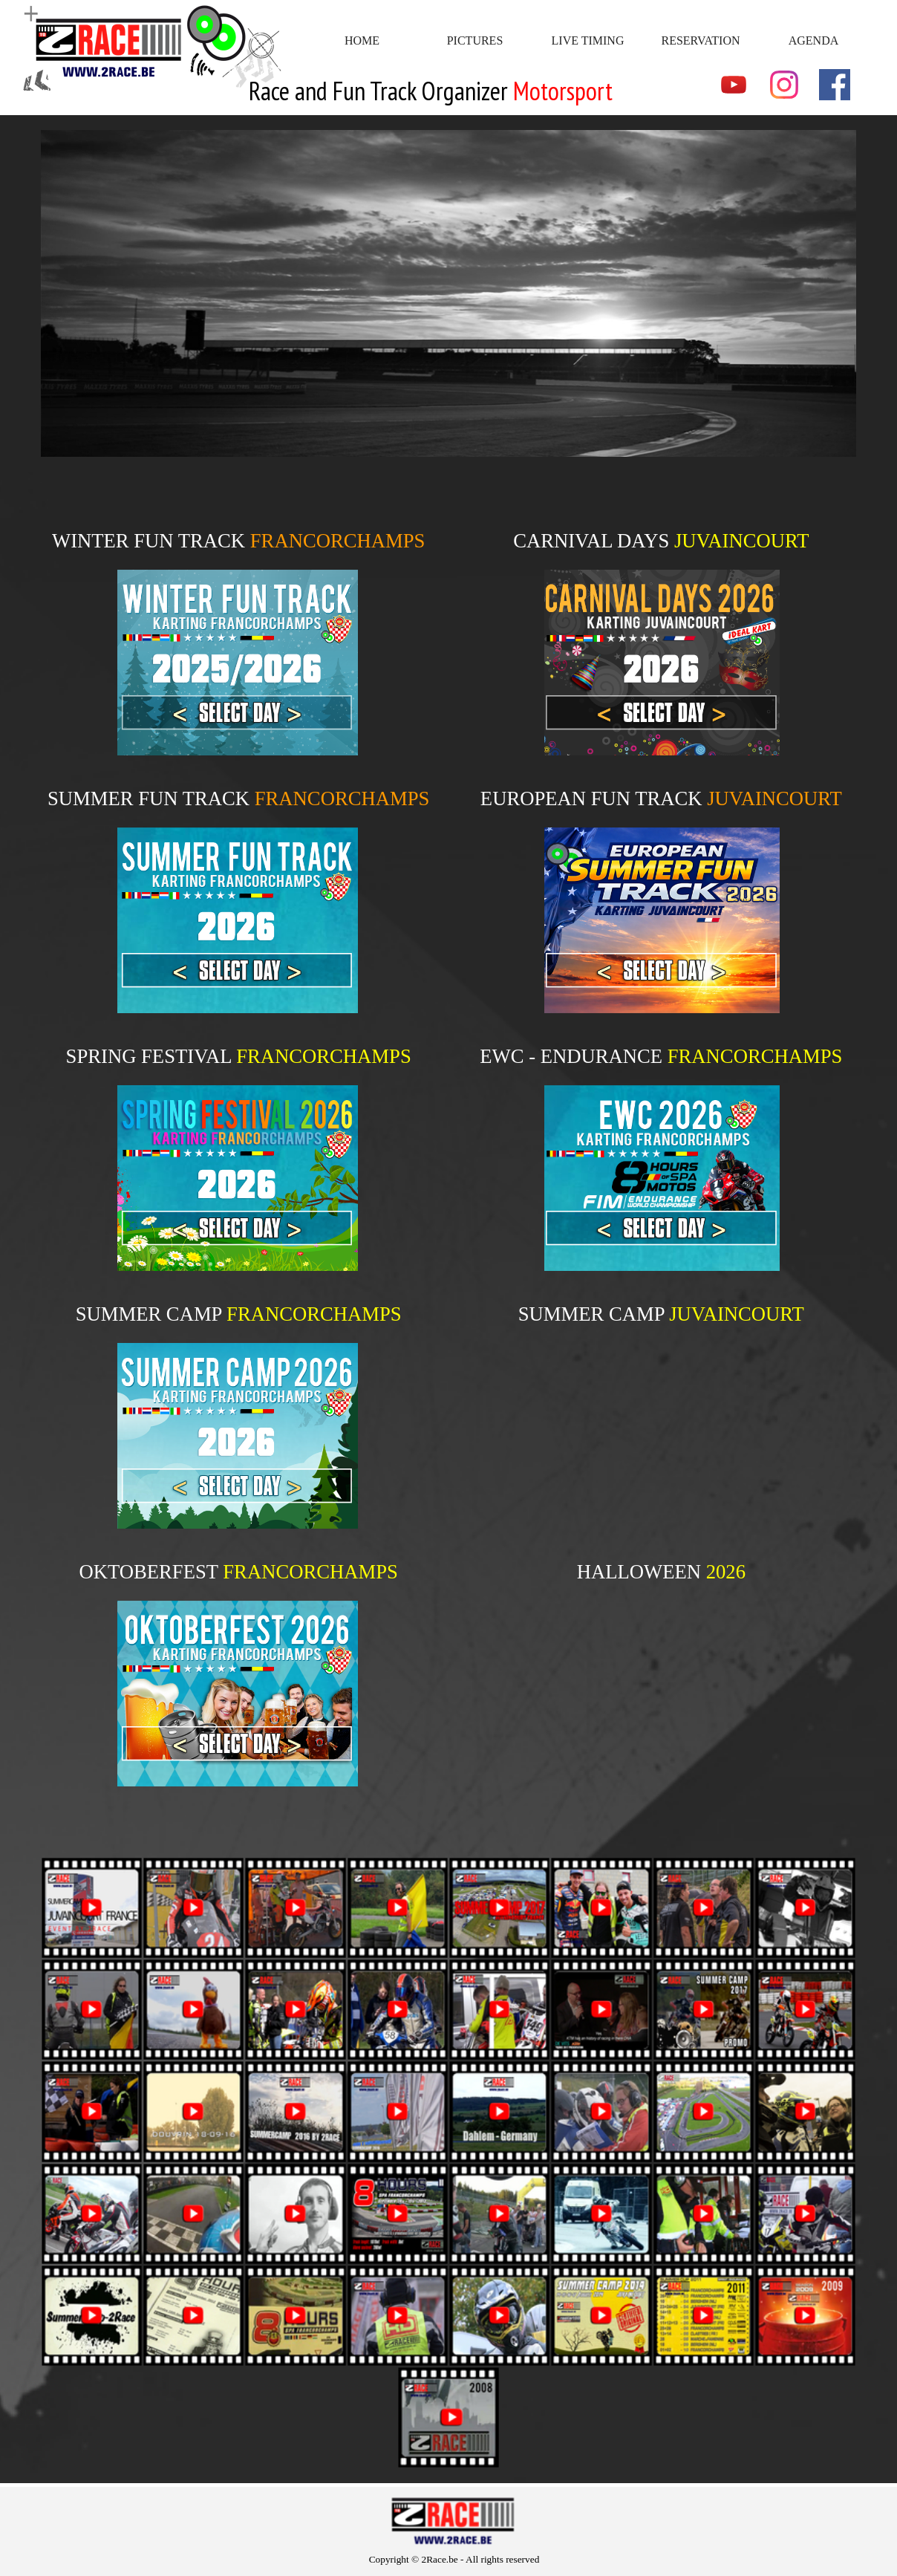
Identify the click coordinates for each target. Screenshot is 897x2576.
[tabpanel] (448, 91)
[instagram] (784, 84)
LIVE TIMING (588, 40)
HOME (362, 40)
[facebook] (834, 84)
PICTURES (475, 40)
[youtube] (733, 84)
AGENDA (814, 40)
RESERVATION (701, 40)
